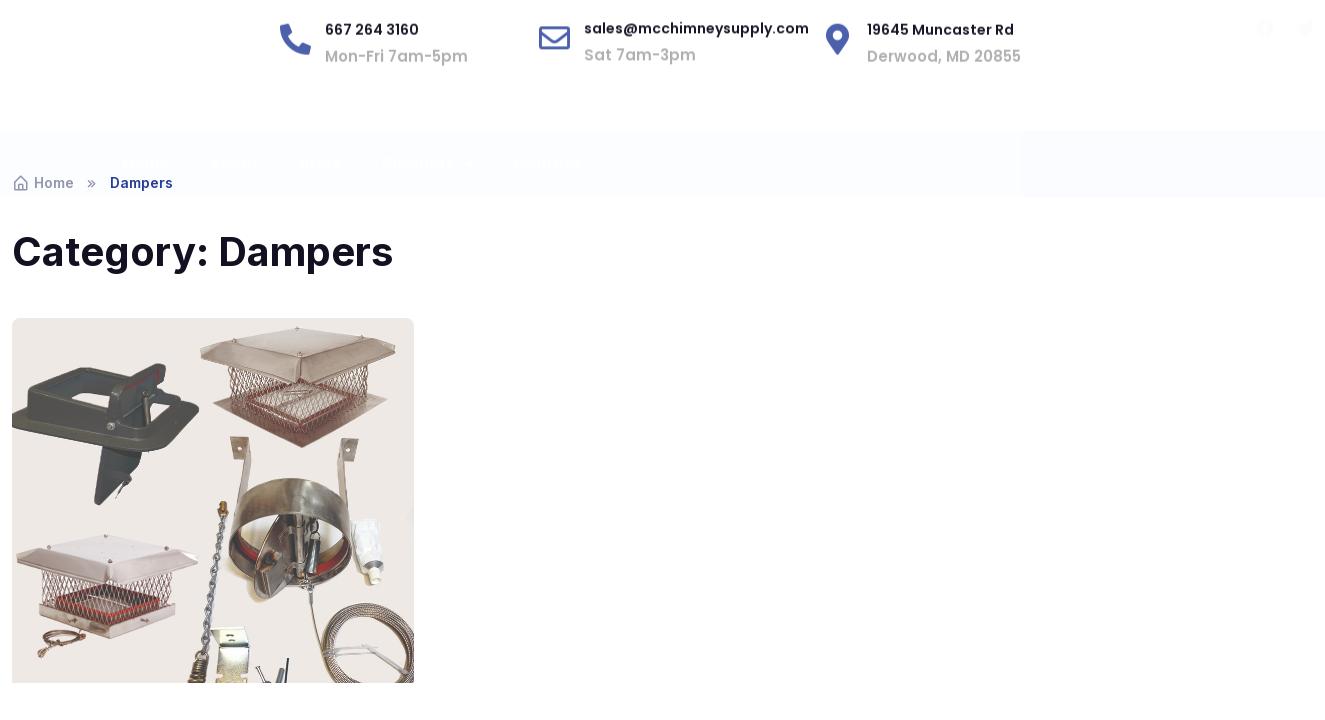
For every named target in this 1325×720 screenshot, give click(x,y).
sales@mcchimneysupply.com (696, 63)
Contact (547, 185)
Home (146, 185)
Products (428, 186)
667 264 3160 (372, 73)
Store (320, 185)
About (234, 185)
